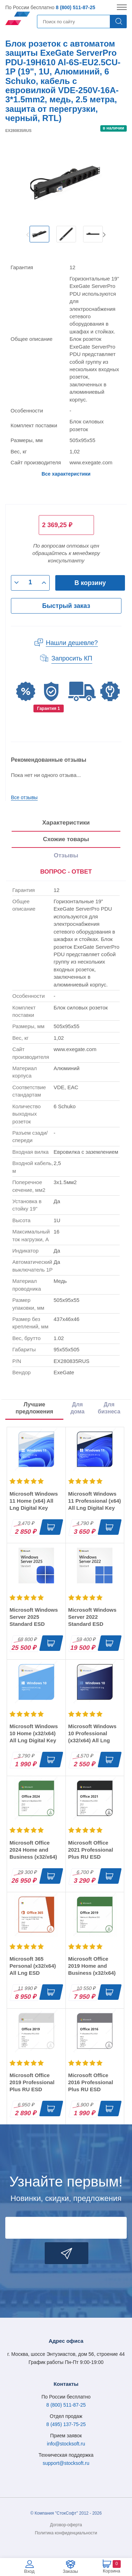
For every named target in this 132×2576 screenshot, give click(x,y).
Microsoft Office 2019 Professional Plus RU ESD (32, 2082)
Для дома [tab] (77, 1407)
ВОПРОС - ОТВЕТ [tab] (66, 871)
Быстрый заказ (66, 605)
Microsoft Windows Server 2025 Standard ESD (34, 1617)
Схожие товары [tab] (66, 839)
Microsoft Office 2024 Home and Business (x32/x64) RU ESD (33, 1853)
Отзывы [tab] (66, 855)
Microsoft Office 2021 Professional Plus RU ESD (90, 1850)
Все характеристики (66, 474)
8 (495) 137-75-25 (66, 2424)
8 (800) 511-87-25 (75, 7)
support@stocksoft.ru (66, 2463)
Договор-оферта (66, 2524)
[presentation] (66, 872)
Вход (29, 2571)
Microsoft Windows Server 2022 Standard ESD (92, 1617)
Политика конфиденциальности (66, 2532)
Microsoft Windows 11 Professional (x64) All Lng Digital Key (94, 1501)
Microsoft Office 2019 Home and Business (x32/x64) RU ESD (92, 1969)
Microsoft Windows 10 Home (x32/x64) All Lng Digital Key (34, 1733)
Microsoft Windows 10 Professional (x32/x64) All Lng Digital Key (92, 1736)
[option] (39, 234)
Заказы (70, 2571)
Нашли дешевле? (72, 642)
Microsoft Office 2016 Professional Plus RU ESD (90, 2082)
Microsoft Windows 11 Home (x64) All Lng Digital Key (34, 1501)
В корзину (90, 582)
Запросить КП (71, 658)
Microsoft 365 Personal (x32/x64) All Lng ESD (33, 1966)
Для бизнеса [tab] (109, 1407)
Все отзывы (24, 797)
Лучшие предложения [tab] (34, 1407)
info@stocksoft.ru (66, 2444)
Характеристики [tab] (66, 822)
